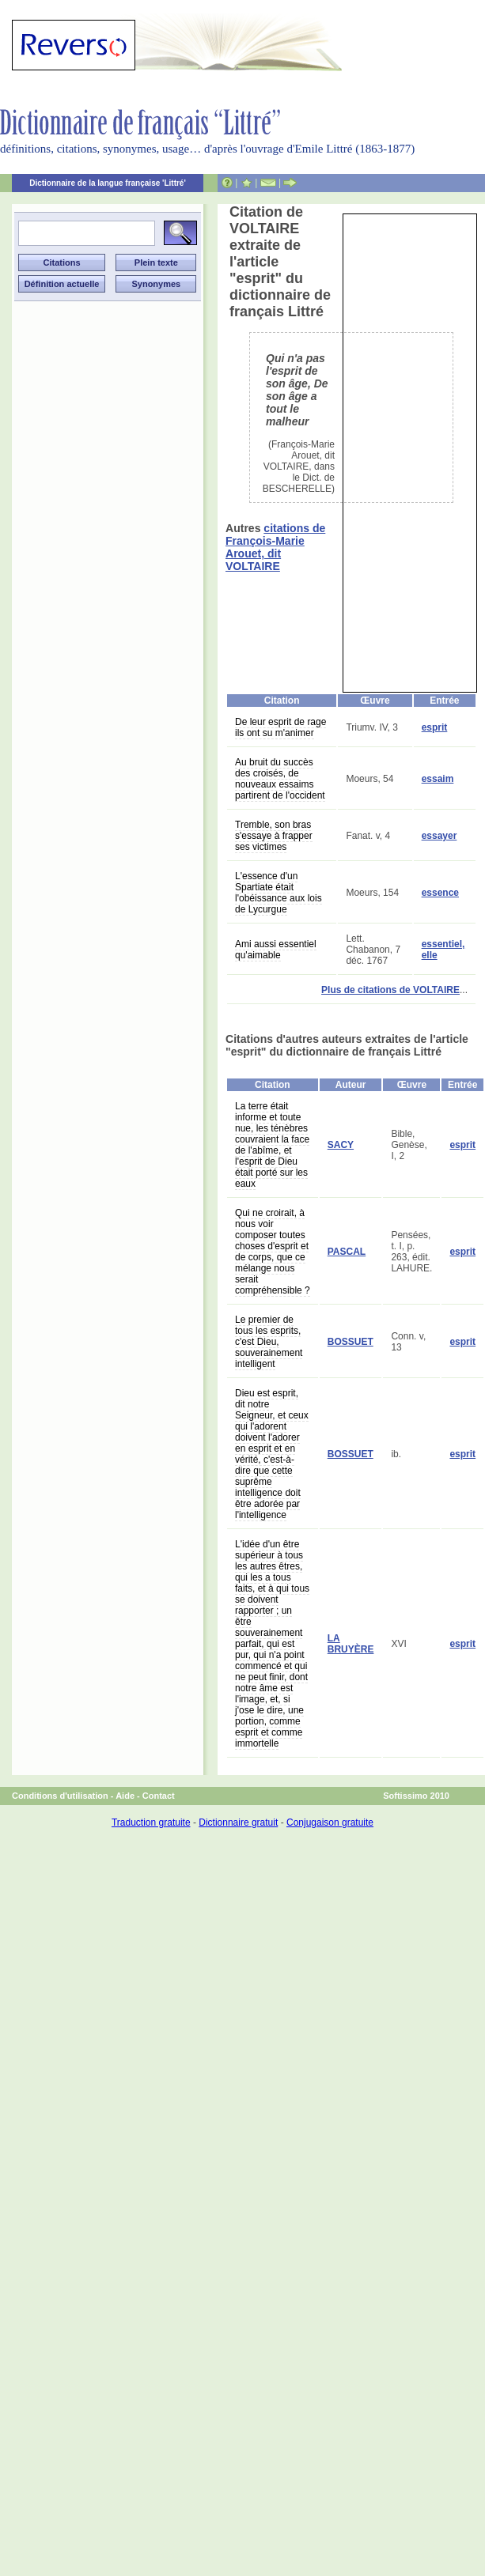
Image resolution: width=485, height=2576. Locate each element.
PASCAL (347, 1251)
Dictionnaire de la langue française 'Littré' (107, 183)
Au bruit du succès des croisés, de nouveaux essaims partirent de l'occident (280, 779)
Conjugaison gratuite (329, 1822)
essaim (438, 778)
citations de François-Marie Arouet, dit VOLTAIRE (275, 547)
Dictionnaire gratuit (238, 1822)
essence (440, 892)
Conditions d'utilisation (60, 1795)
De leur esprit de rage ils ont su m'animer (280, 727)
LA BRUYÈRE (351, 1644)
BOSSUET (350, 1341)
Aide (125, 1795)
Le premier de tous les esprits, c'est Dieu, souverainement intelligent (268, 1341)
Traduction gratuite (151, 1822)
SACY (341, 1144)
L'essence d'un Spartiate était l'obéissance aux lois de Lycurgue (278, 893)
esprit (435, 727)
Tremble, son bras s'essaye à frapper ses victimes (274, 835)
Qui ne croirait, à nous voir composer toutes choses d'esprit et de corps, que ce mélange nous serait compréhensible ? (272, 1251)
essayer (439, 835)
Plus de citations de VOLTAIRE (390, 989)
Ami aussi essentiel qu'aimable (275, 950)
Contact (158, 1795)
